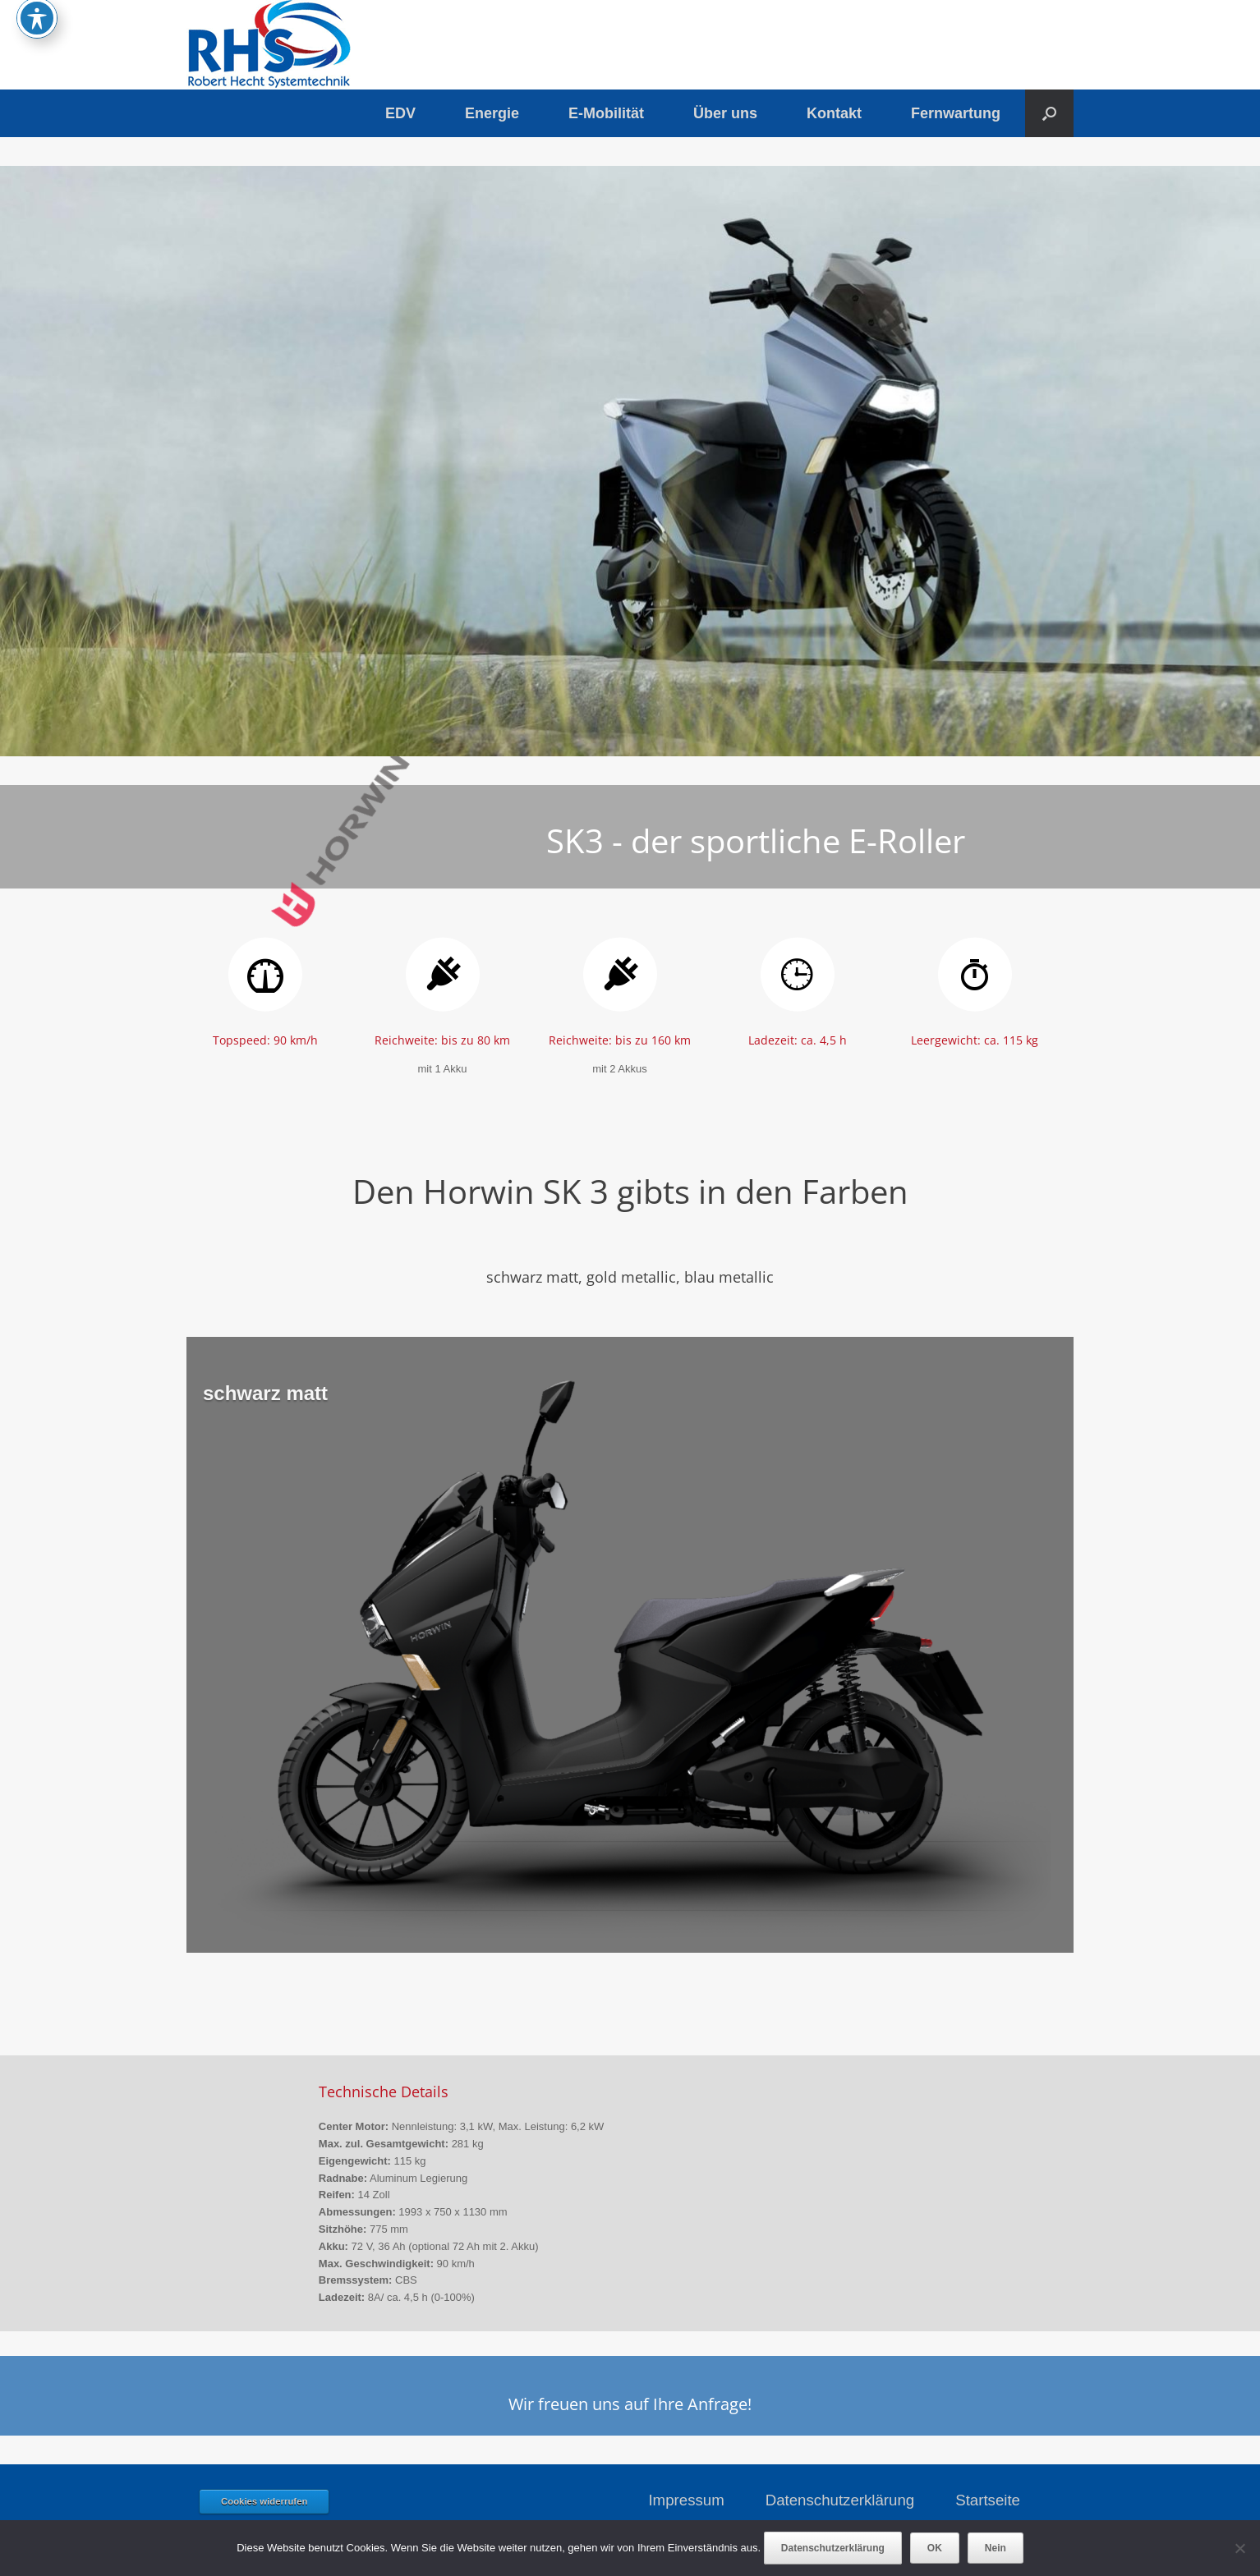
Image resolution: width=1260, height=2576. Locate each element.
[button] (1049, 113)
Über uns (725, 113)
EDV (400, 113)
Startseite (987, 2500)
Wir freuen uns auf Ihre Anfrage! (630, 2404)
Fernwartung (955, 113)
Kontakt (834, 113)
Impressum (686, 2500)
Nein (995, 2548)
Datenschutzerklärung (840, 2500)
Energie (492, 113)
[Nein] (1239, 2548)
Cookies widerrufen (264, 2501)
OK (934, 2548)
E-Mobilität (606, 113)
